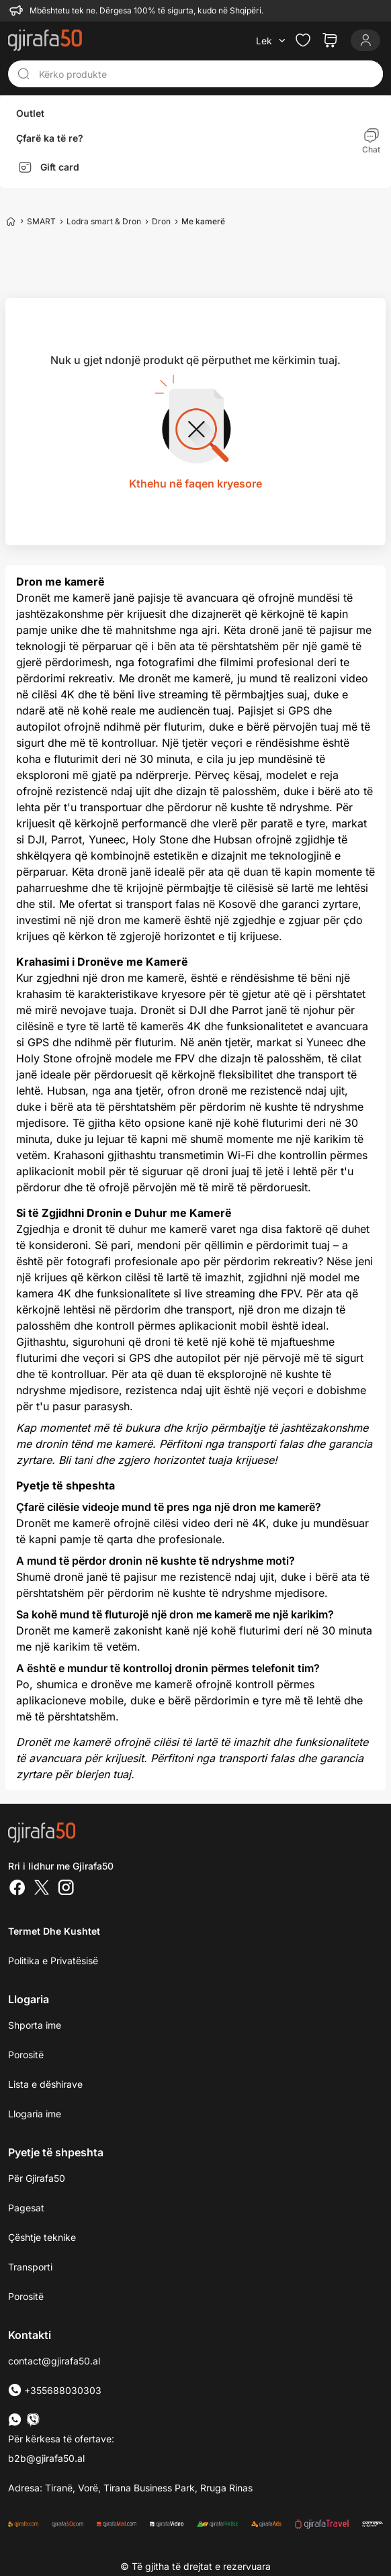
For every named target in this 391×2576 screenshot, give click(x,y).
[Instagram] (65, 1889)
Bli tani (75, 1460)
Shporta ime (34, 2025)
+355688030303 (54, 2390)
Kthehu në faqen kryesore (195, 483)
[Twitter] (41, 1889)
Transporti (30, 2266)
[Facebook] (17, 1889)
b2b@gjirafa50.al (46, 2458)
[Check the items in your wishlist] (303, 40)
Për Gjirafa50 (36, 2178)
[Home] (10, 221)
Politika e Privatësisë (53, 1960)
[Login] (365, 40)
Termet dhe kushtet (54, 1931)
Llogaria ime (34, 2113)
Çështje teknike (42, 2237)
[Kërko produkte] (207, 73)
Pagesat (26, 2207)
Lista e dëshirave (45, 2084)
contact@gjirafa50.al (54, 2360)
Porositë (26, 2054)
